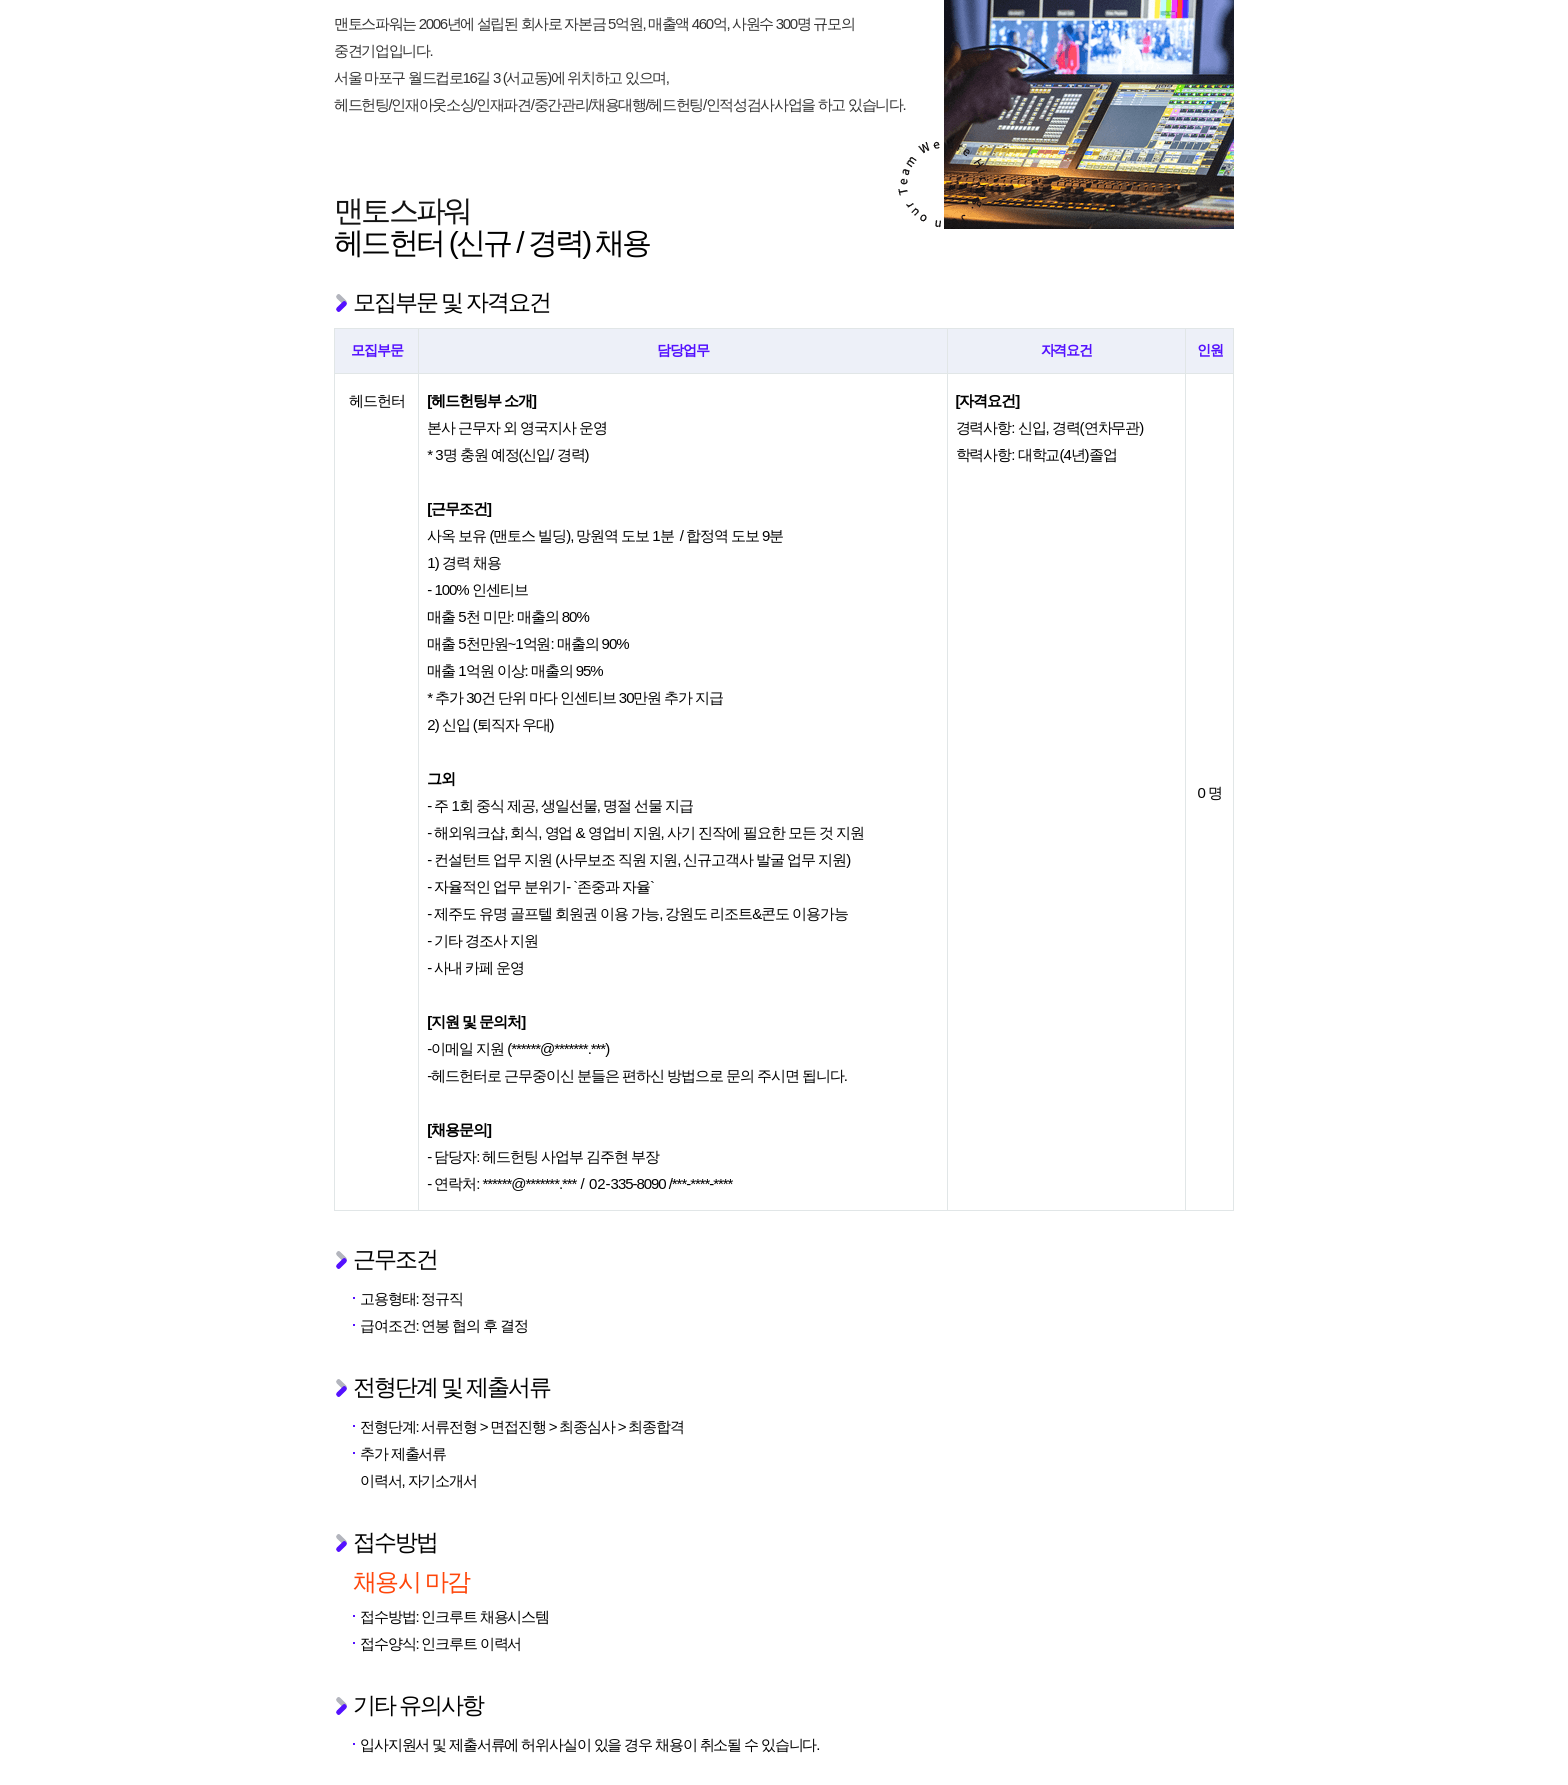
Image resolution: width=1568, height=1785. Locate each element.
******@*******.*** (558, 1048)
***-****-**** (702, 1183)
